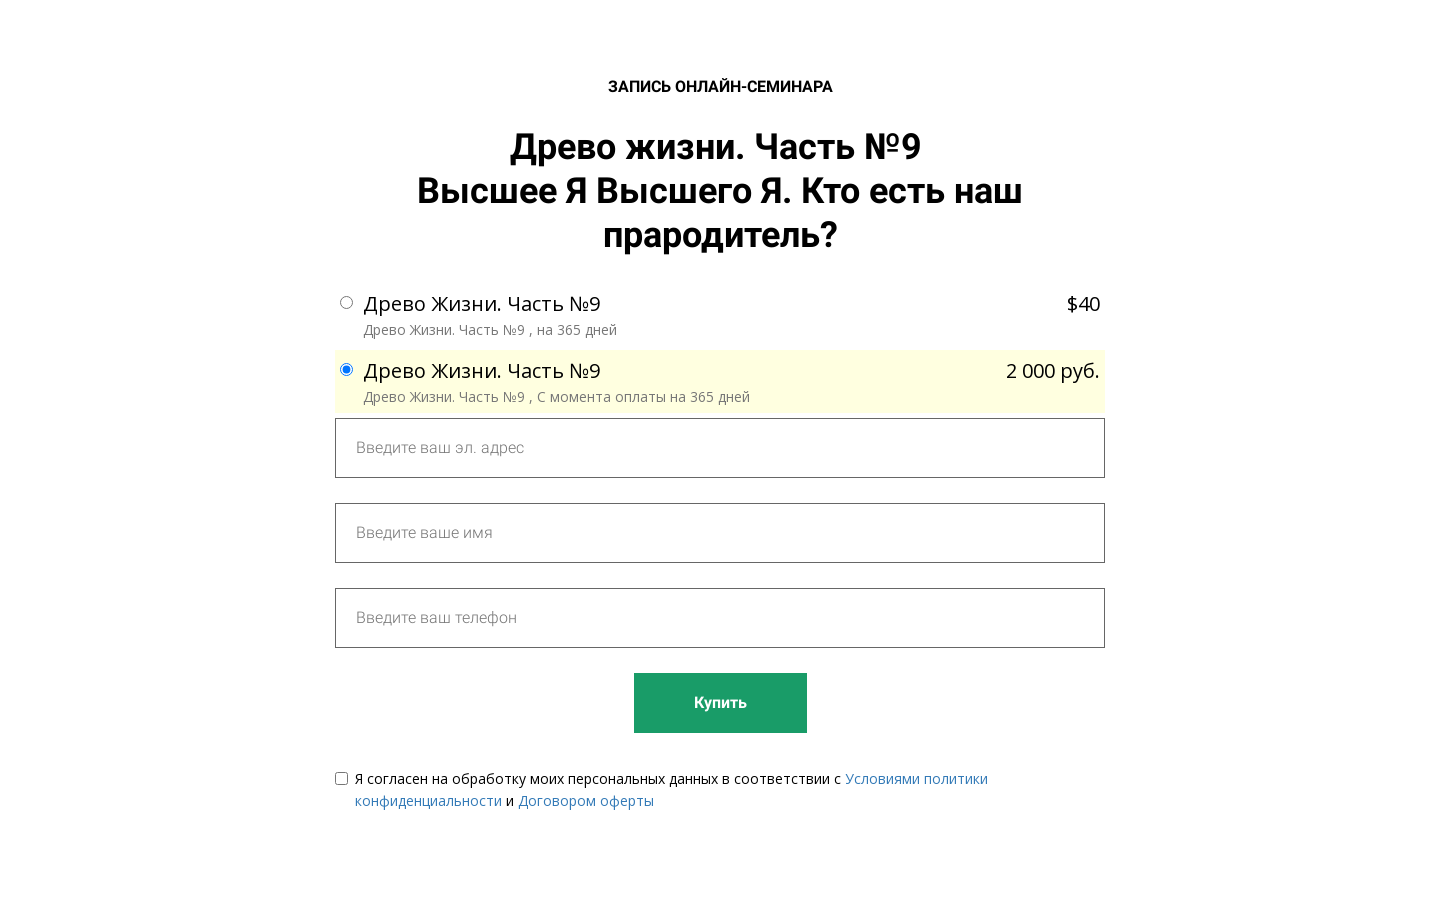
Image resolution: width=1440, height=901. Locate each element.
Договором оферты (586, 800)
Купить (720, 702)
